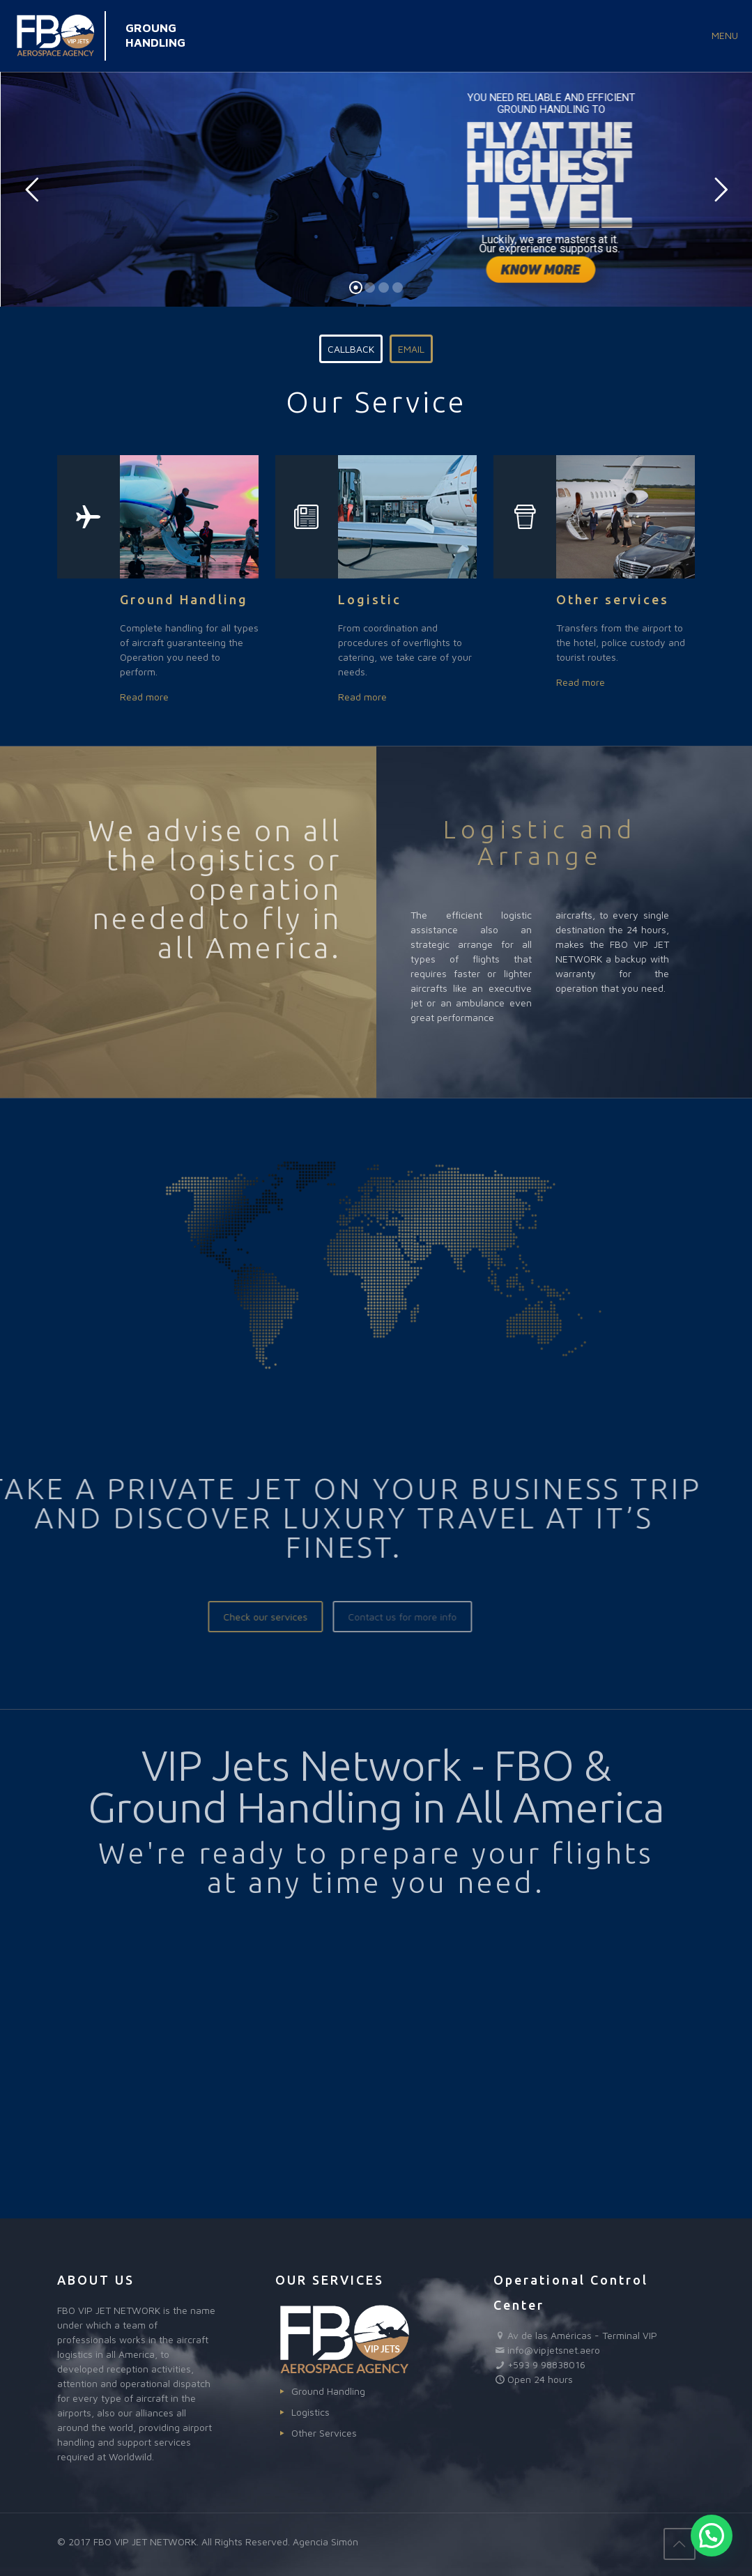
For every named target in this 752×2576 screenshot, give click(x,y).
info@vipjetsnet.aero (553, 2350)
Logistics (310, 2412)
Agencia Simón (325, 2541)
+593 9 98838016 (546, 2364)
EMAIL (411, 349)
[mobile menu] (730, 35)
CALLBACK (351, 349)
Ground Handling (328, 2391)
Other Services (324, 2433)
